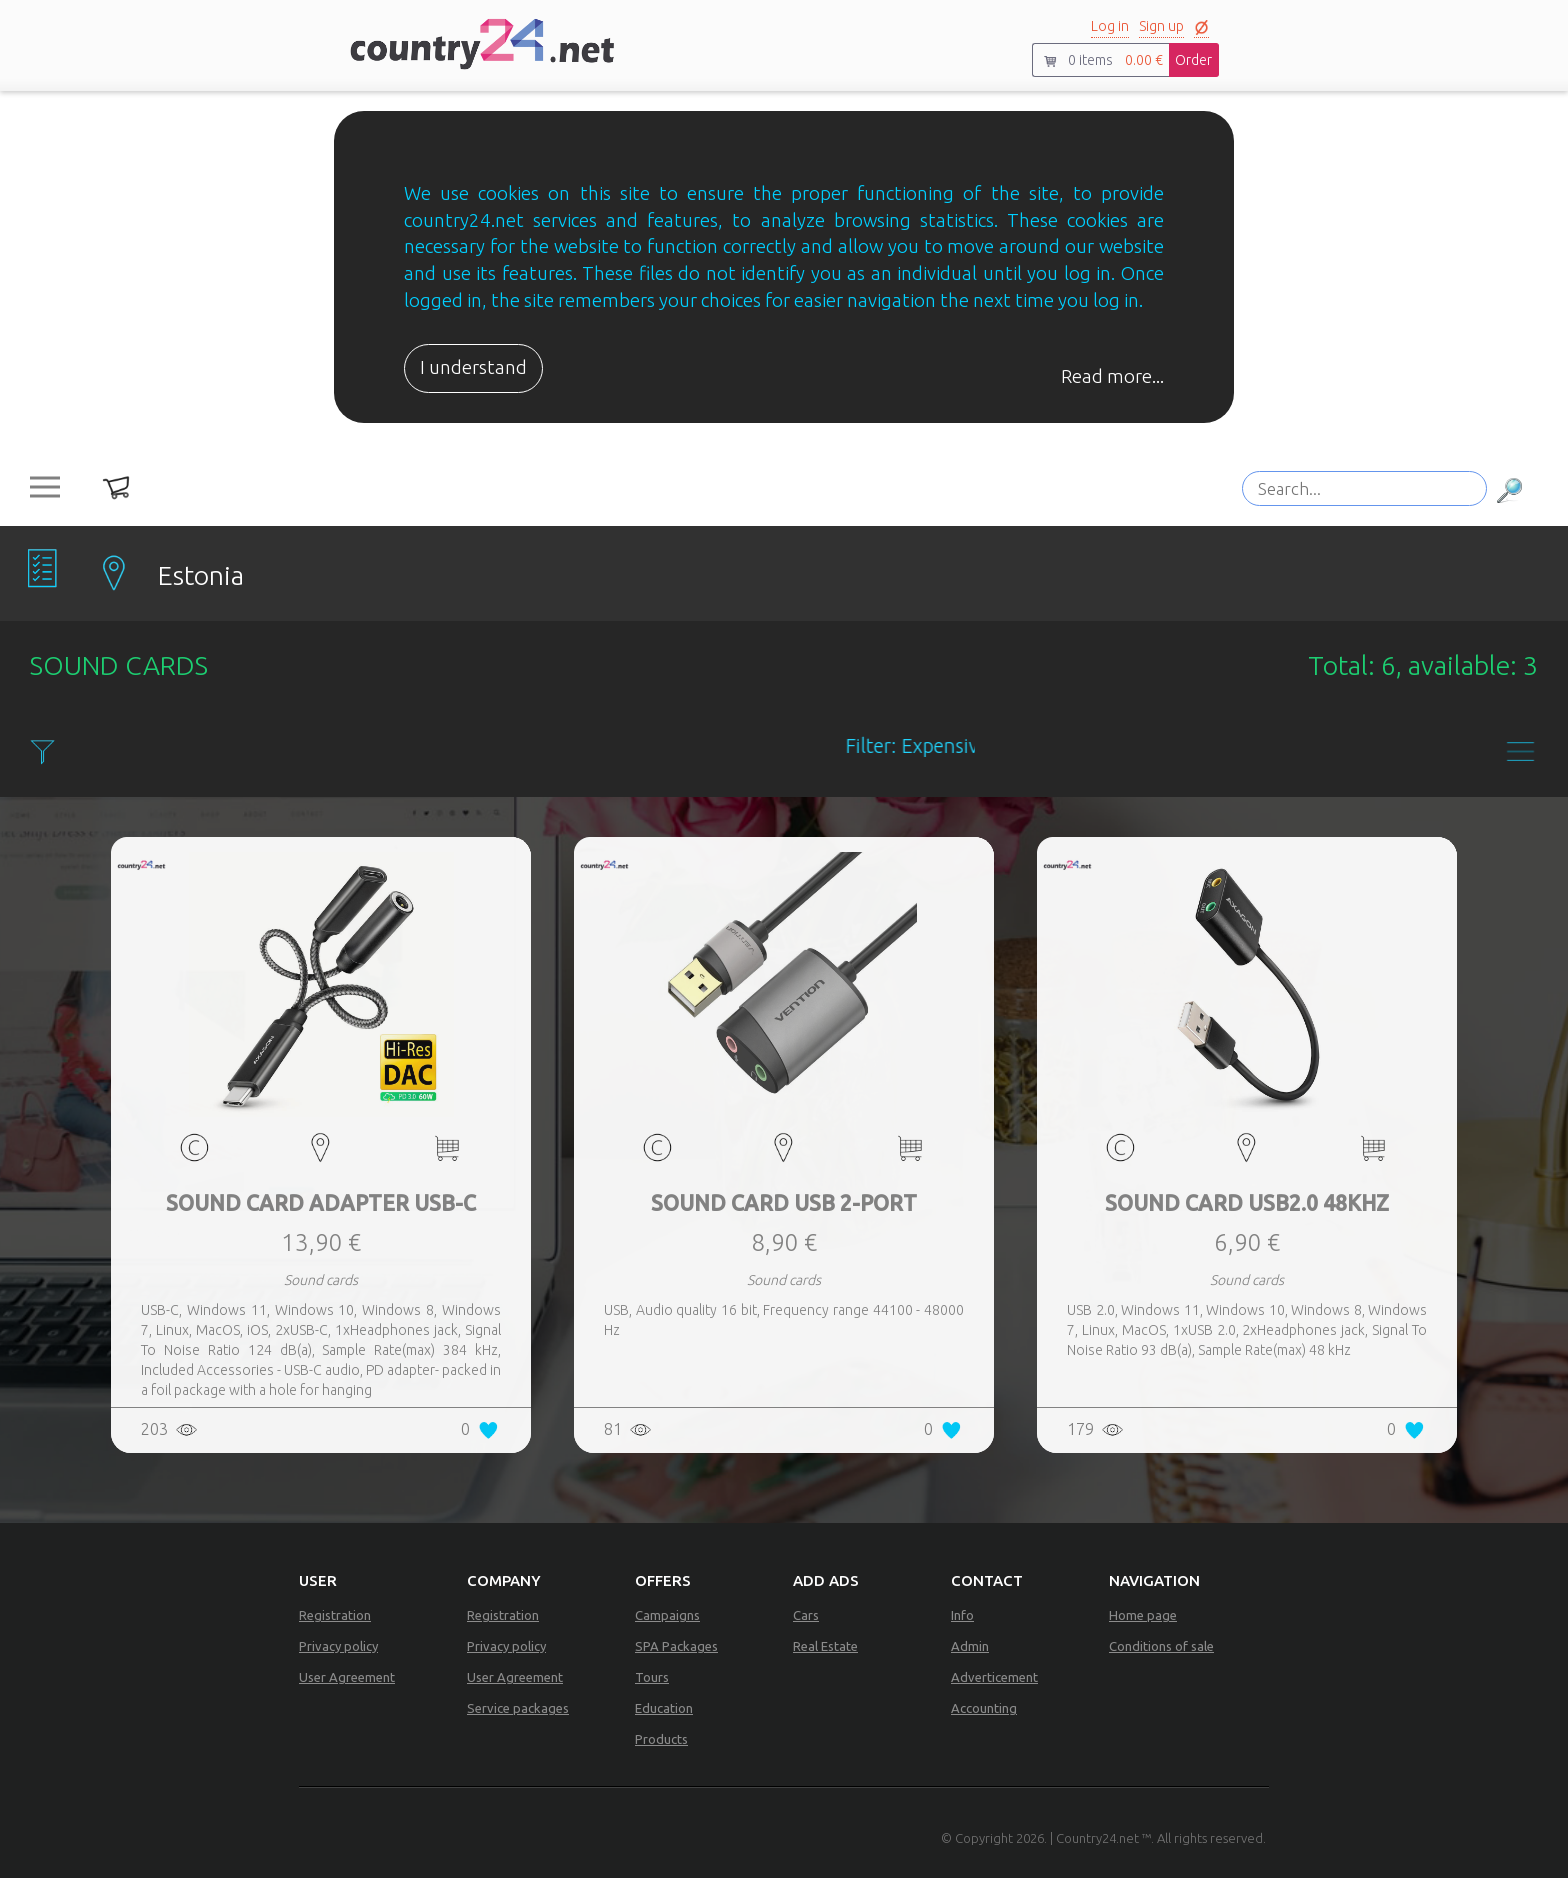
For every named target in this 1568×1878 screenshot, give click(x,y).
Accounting (984, 1708)
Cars (806, 1615)
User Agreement (347, 1677)
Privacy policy (338, 1646)
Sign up (1161, 26)
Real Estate (825, 1646)
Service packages (518, 1708)
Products (661, 1739)
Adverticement (994, 1677)
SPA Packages (676, 1646)
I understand (473, 367)
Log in (1110, 26)
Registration (335, 1615)
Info (962, 1615)
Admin (970, 1646)
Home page (1143, 1615)
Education (664, 1708)
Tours (652, 1677)
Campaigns (667, 1615)
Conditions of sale (1161, 1646)
